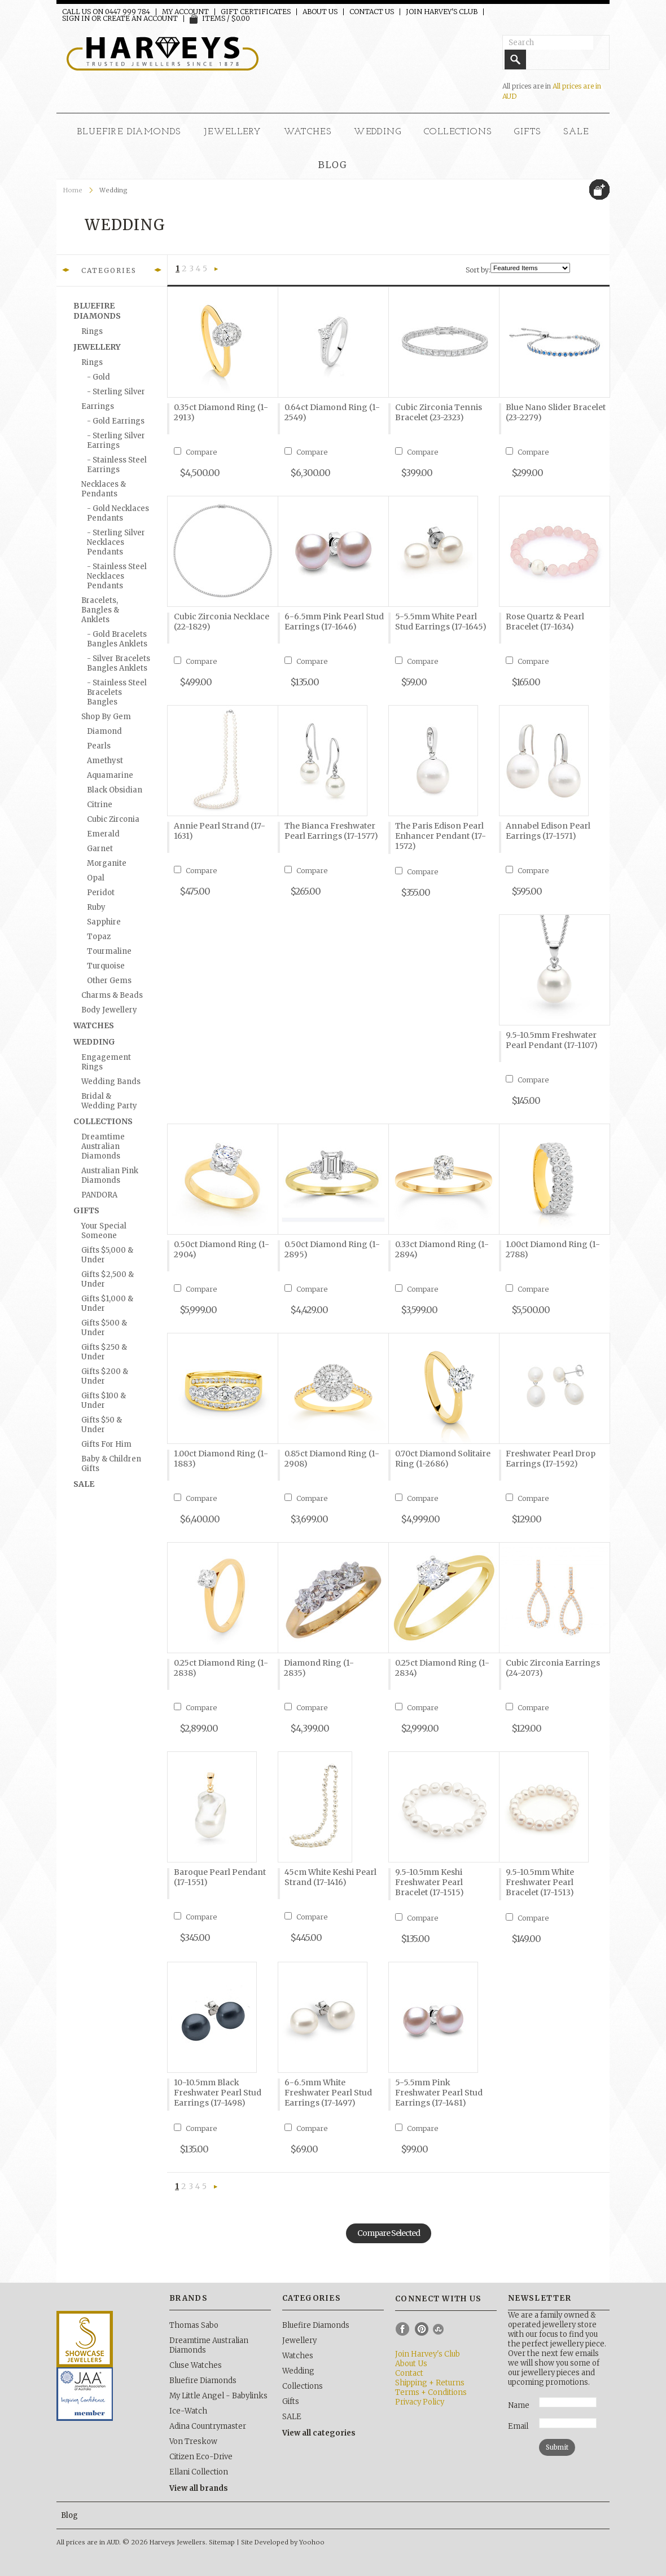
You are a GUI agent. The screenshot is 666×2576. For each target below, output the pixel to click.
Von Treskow (193, 2441)
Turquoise (106, 966)
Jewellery (233, 131)
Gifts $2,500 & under (107, 1279)
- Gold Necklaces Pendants (118, 513)
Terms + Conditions (431, 2392)
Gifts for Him (106, 1444)
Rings (92, 331)
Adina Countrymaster (207, 2426)
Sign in (76, 18)
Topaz (99, 936)
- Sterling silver (116, 392)
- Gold (98, 377)
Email (518, 2426)
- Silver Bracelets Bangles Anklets (118, 663)
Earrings (97, 406)
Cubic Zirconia (113, 819)
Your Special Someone (103, 1230)
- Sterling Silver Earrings (116, 440)
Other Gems (109, 980)
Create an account (140, 18)
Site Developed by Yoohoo (283, 2542)
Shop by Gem (106, 716)
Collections (458, 131)
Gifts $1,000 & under (107, 1303)
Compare (201, 452)
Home (72, 190)
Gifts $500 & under (104, 1327)
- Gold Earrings (115, 421)
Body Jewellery (109, 1010)
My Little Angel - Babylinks (218, 2396)
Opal (95, 878)
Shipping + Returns (430, 2383)
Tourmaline (109, 951)
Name (518, 2405)
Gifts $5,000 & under (107, 1255)
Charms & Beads (112, 995)
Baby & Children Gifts (111, 1463)
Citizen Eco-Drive (201, 2456)
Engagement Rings (106, 1062)
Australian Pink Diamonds (109, 1175)
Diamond (104, 731)
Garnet (100, 848)
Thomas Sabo (193, 2325)
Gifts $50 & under (101, 1424)
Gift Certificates (256, 11)
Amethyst (105, 760)
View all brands (198, 2488)
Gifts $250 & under (104, 1352)
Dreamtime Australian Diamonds (103, 1146)
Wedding (377, 131)
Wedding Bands (111, 1081)
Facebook (403, 2329)
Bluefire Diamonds (129, 131)
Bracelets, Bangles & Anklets (100, 610)
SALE (576, 131)
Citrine (99, 804)
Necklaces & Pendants (103, 489)
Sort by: (478, 270)
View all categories (319, 2433)
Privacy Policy (419, 2402)
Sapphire (104, 922)
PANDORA (99, 1195)
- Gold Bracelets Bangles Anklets (117, 639)
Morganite (106, 863)
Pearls (99, 746)
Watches (307, 131)
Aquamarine (110, 775)
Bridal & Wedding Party (109, 1101)
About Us (320, 11)
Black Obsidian (114, 790)
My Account (185, 11)
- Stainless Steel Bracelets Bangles (117, 692)
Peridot (101, 892)
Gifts (527, 131)
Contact (409, 2373)
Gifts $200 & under (104, 1376)
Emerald (103, 834)
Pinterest (422, 2329)
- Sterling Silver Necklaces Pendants (116, 542)
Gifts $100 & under (103, 1400)
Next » (216, 269)
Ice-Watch (188, 2411)
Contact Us (371, 11)
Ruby (96, 907)
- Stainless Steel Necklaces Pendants (117, 576)
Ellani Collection (198, 2472)
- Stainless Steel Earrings (117, 464)
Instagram (440, 2329)
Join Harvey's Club (441, 11)
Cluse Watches (195, 2365)
